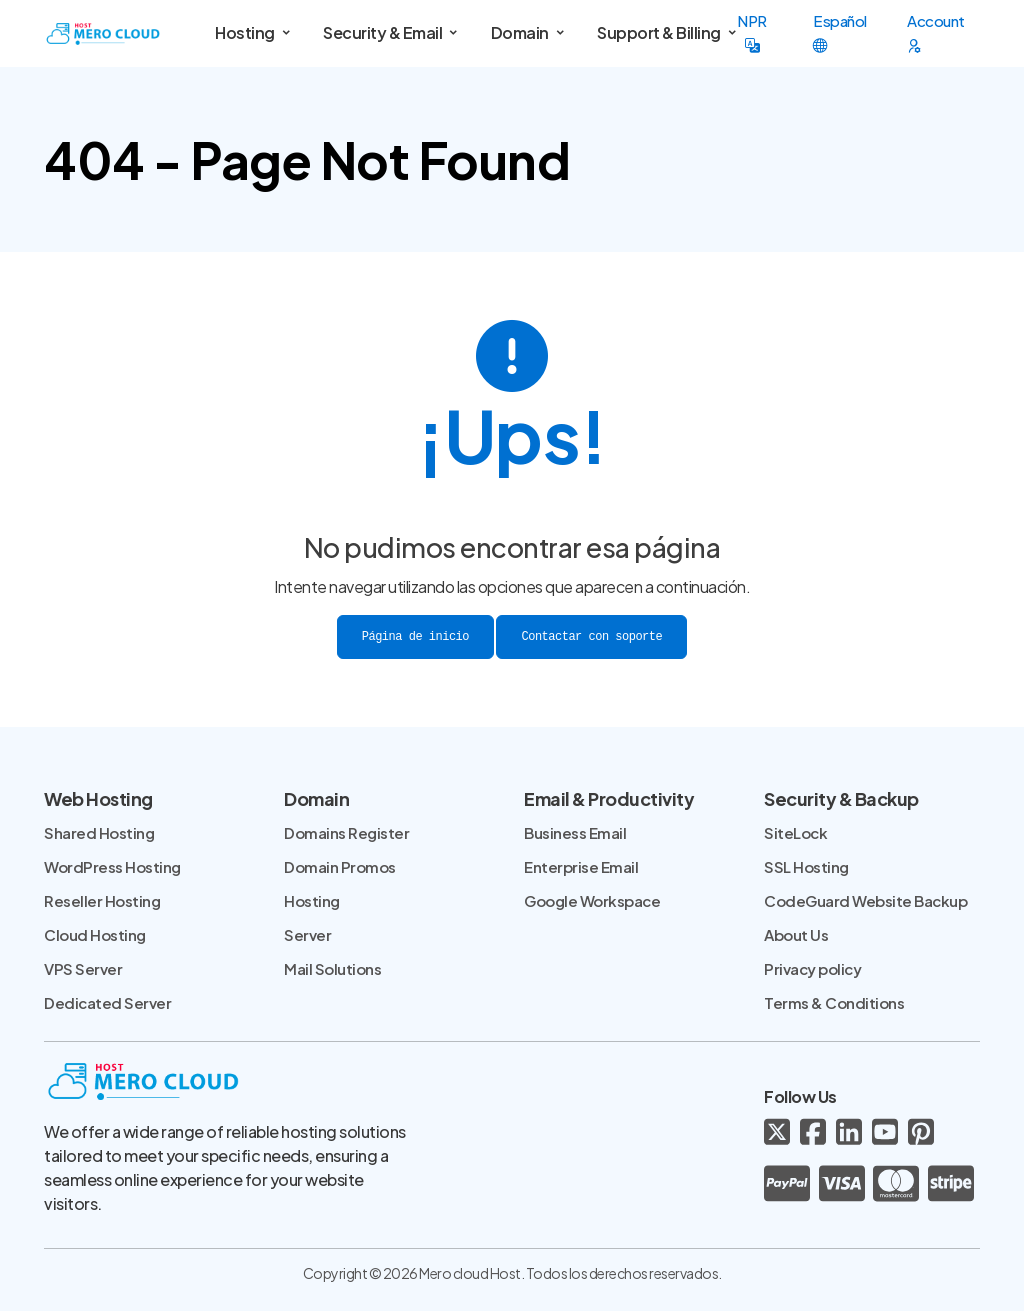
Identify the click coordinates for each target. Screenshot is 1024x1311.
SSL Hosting (806, 866)
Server (307, 934)
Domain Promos (340, 866)
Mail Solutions (332, 968)
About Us (796, 934)
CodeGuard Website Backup (865, 900)
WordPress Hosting (112, 866)
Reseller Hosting (102, 900)
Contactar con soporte (591, 637)
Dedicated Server (107, 1002)
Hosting (312, 900)
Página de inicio (415, 637)
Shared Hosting (99, 832)
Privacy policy (812, 968)
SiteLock (795, 832)
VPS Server (83, 968)
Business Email (575, 832)
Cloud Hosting (95, 934)
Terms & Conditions (834, 1002)
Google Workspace (592, 900)
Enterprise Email (581, 866)
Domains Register (346, 832)
